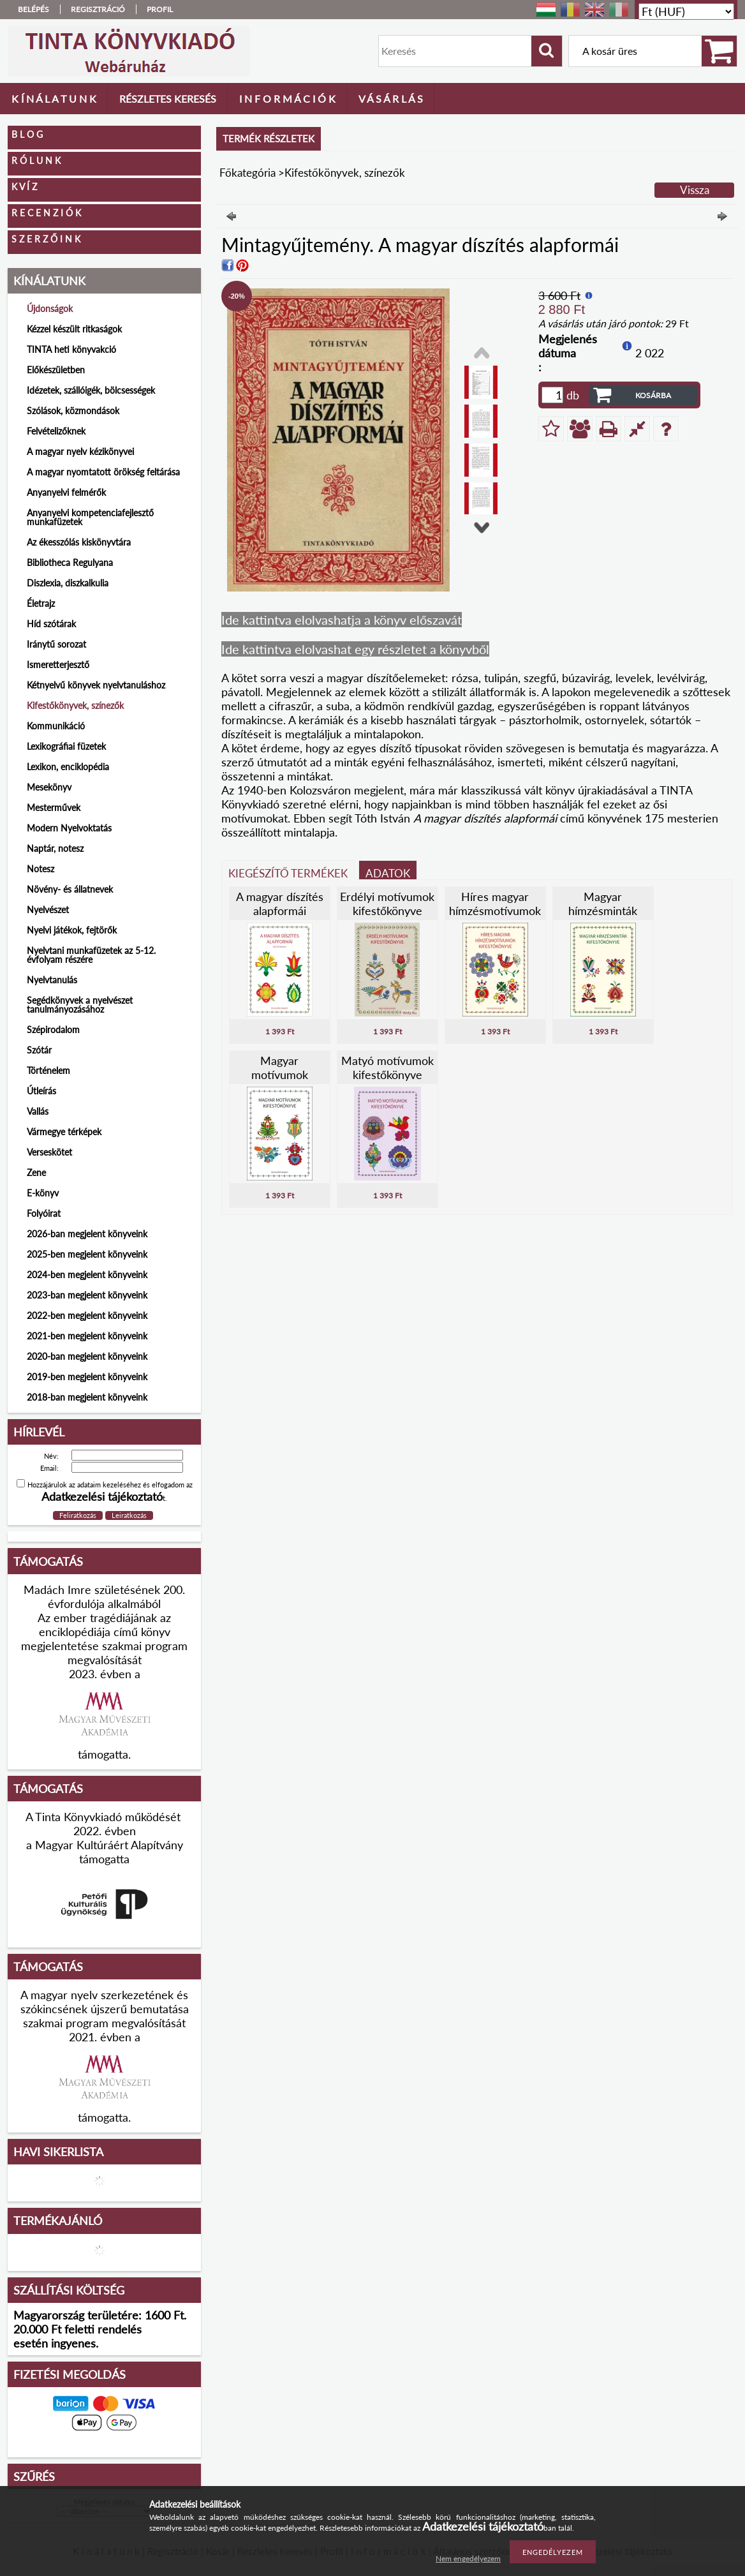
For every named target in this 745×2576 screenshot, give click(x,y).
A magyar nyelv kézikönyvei (80, 451)
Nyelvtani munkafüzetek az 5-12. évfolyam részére (91, 955)
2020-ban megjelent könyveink (87, 1356)
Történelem (48, 1070)
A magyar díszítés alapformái (279, 904)
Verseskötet (49, 1152)
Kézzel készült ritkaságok (74, 329)
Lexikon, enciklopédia (68, 766)
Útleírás (41, 1090)
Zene (36, 1172)
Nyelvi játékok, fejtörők (72, 930)
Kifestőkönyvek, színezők (75, 705)
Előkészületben (56, 369)
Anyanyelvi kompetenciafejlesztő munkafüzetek (90, 517)
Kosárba (653, 395)
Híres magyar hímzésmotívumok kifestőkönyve (495, 911)
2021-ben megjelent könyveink (87, 1335)
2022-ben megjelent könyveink (87, 1315)
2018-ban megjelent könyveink (87, 1397)
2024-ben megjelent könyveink (87, 1274)
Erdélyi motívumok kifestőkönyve (387, 904)
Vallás (37, 1111)
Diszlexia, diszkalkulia (67, 582)
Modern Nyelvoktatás (69, 828)
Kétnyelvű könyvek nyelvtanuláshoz (96, 685)
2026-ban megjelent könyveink (87, 1233)
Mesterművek (53, 807)
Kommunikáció (56, 725)
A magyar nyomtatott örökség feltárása (103, 471)
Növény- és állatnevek (70, 889)
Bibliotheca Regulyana (70, 562)
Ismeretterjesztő (58, 664)
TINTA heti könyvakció (71, 349)
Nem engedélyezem (468, 2558)
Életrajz (41, 603)
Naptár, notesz (55, 848)
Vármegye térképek (64, 1131)
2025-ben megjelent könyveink (87, 1254)
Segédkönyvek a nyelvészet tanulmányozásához (80, 1005)
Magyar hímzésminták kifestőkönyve (603, 911)
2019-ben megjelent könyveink (87, 1376)
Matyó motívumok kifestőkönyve (387, 1067)
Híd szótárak (51, 623)
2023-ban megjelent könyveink (87, 1295)
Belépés (33, 9)
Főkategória (247, 172)
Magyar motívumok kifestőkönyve (279, 1074)
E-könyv (43, 1192)
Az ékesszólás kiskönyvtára (79, 542)
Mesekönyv (49, 787)
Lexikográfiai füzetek (66, 746)
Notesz (40, 868)
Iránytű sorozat (56, 644)
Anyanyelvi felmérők (66, 492)
